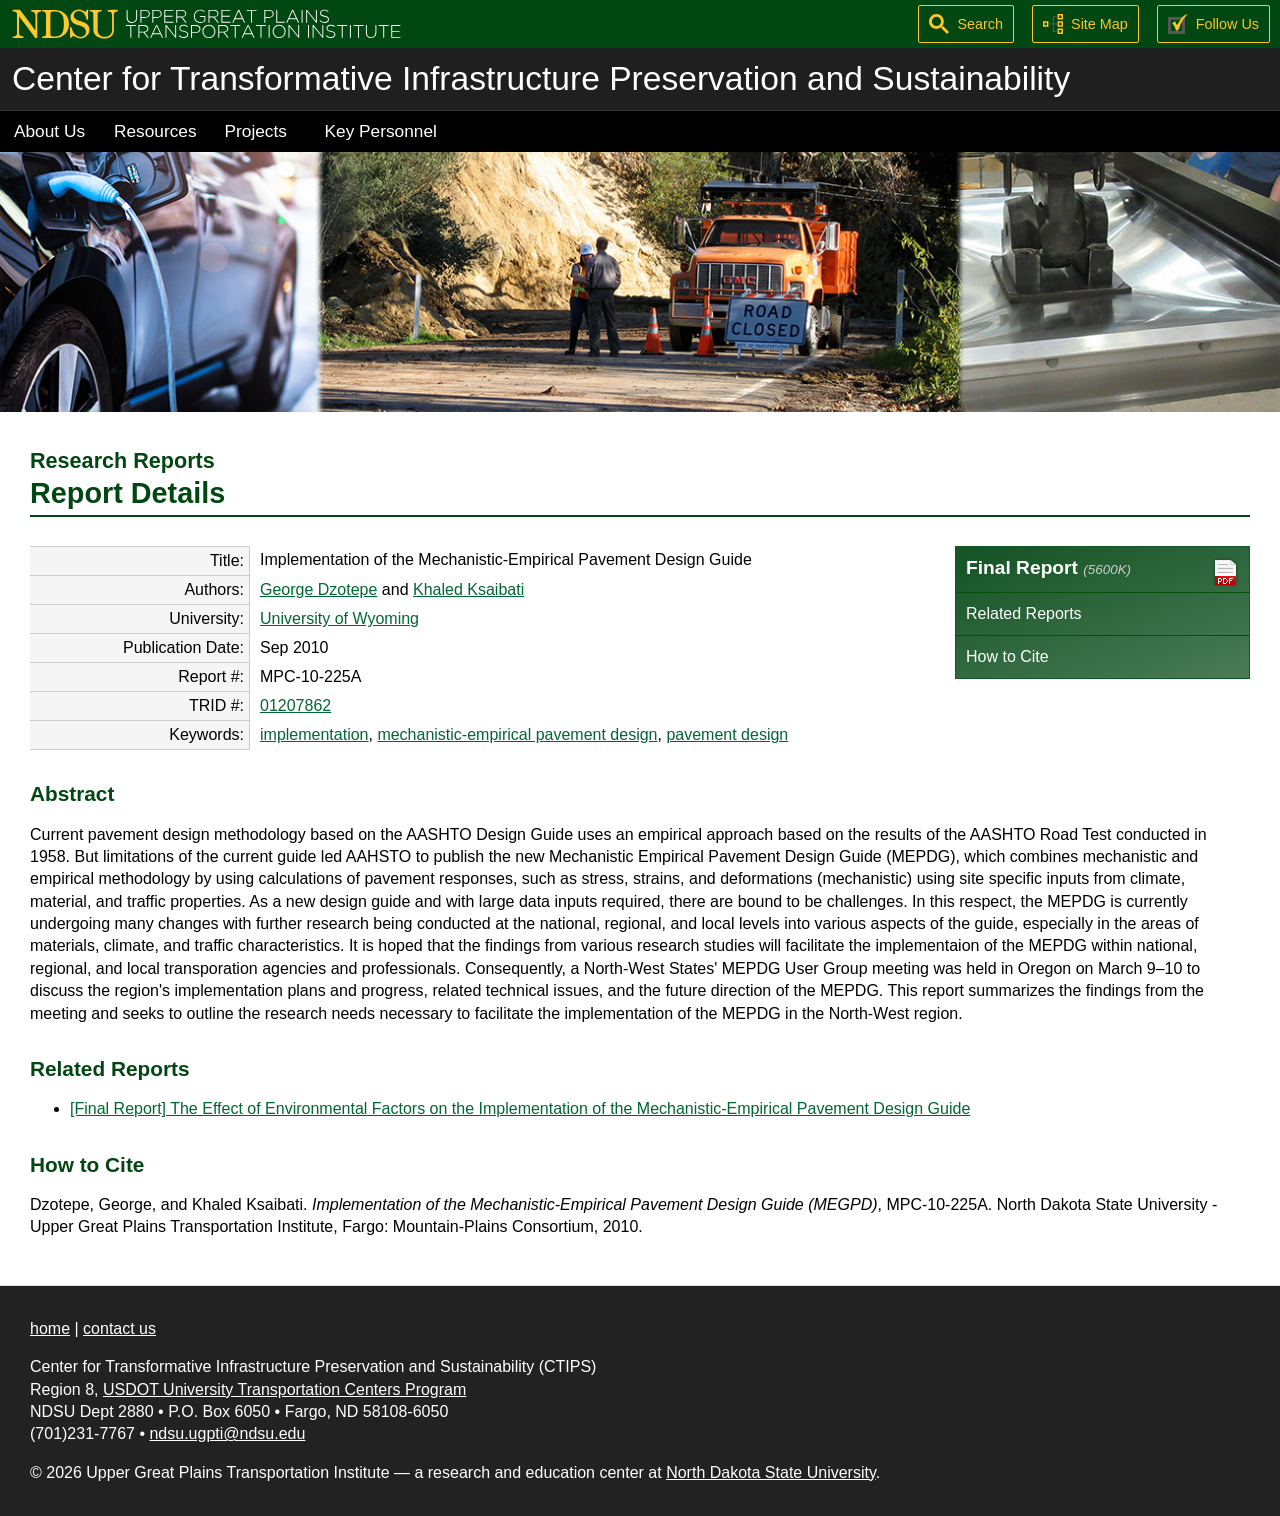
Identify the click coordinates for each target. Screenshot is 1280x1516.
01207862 (295, 705)
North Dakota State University (771, 1472)
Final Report (1102, 572)
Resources (155, 131)
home (50, 1328)
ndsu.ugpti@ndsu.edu (227, 1433)
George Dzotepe (318, 589)
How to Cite (1007, 656)
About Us (49, 131)
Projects (256, 131)
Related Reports (1024, 613)
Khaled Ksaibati (468, 589)
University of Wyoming (339, 618)
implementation (314, 734)
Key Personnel (381, 131)
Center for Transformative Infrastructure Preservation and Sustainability (541, 78)
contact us (119, 1328)
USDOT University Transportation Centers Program (284, 1389)
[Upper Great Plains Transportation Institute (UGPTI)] (206, 22)
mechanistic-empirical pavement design (517, 734)
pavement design (727, 734)
